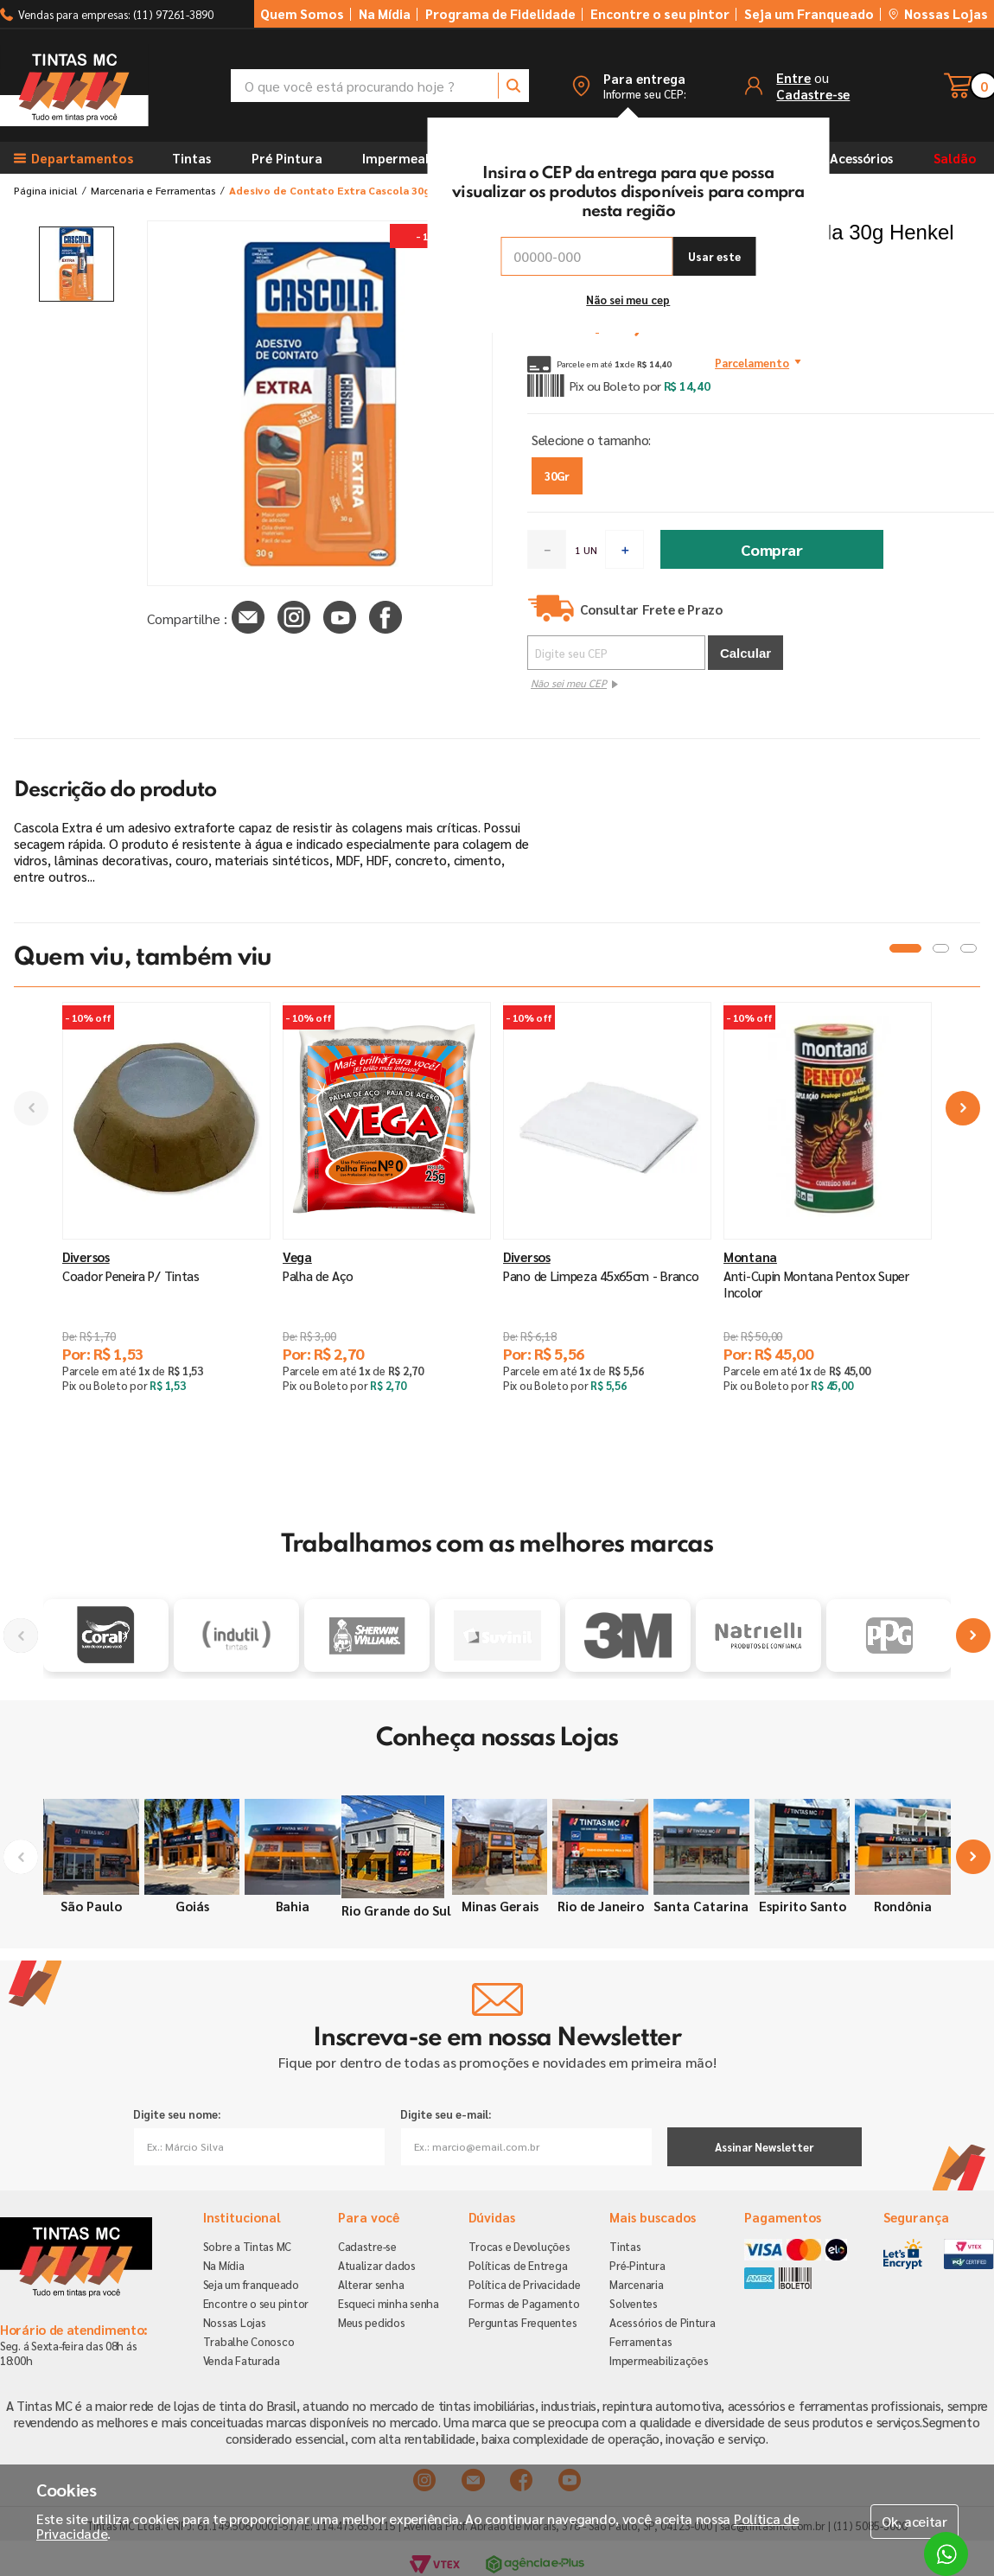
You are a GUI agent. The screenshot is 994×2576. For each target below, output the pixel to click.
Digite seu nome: (176, 2114)
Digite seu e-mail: (445, 2114)
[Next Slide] (963, 1108)
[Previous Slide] (31, 1108)
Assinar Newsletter (764, 2146)
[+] (624, 549)
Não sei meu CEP (569, 683)
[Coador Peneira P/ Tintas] (166, 1244)
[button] (628, 85)
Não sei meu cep (628, 299)
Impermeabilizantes (423, 158)
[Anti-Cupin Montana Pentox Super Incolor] (827, 1244)
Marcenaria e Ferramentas (153, 190)
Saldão (954, 158)
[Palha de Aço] (387, 1244)
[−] (546, 549)
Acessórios (861, 158)
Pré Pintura (287, 158)
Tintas (191, 158)
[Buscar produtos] (513, 85)
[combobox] (380, 85)
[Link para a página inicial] (46, 190)
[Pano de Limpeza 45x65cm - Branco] (607, 1244)
